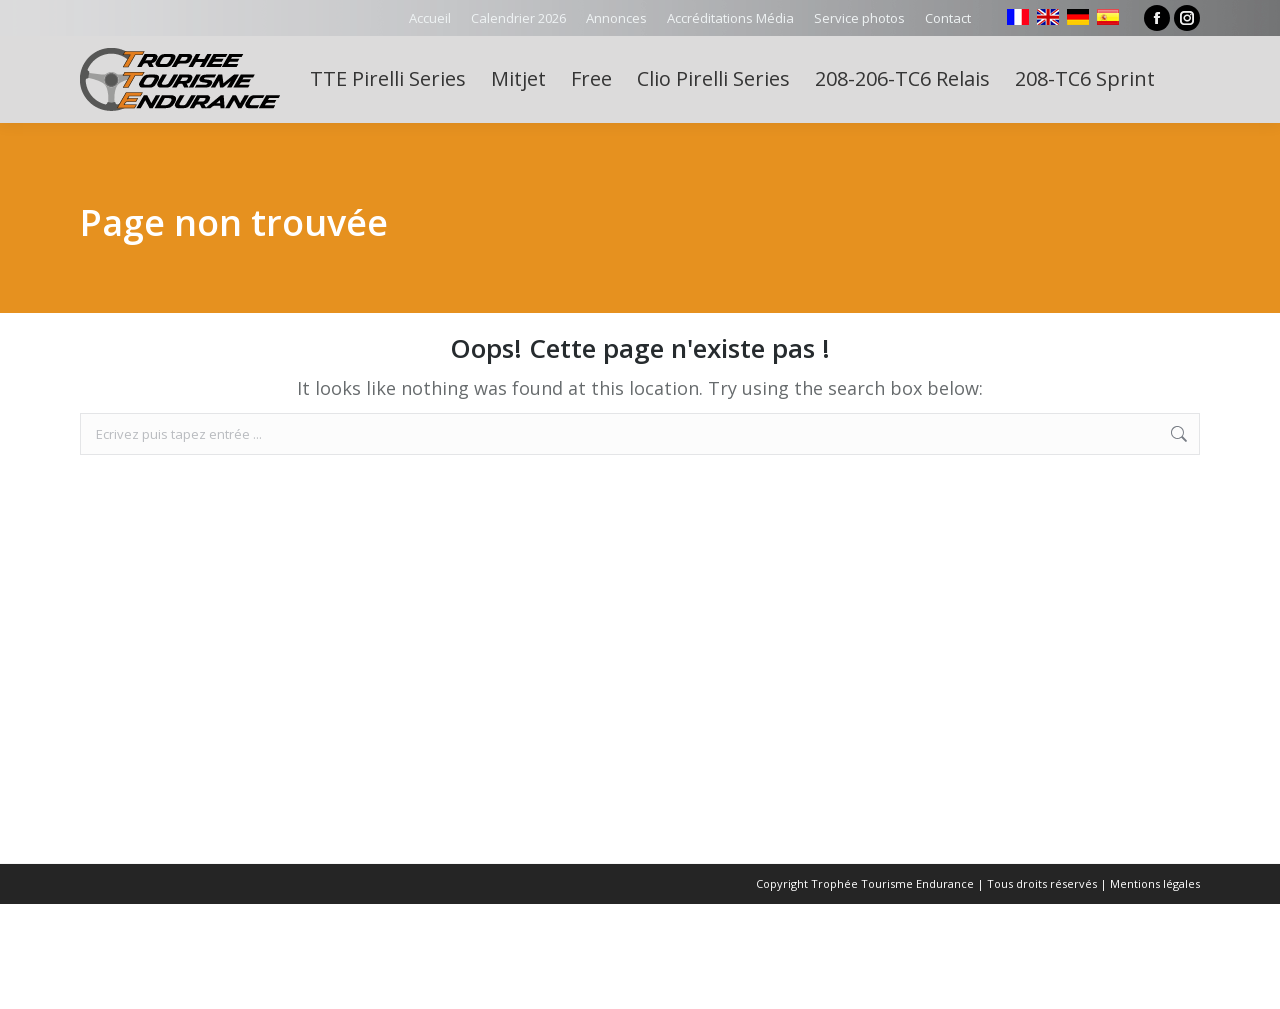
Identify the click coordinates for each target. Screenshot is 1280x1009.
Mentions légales (1155, 883)
